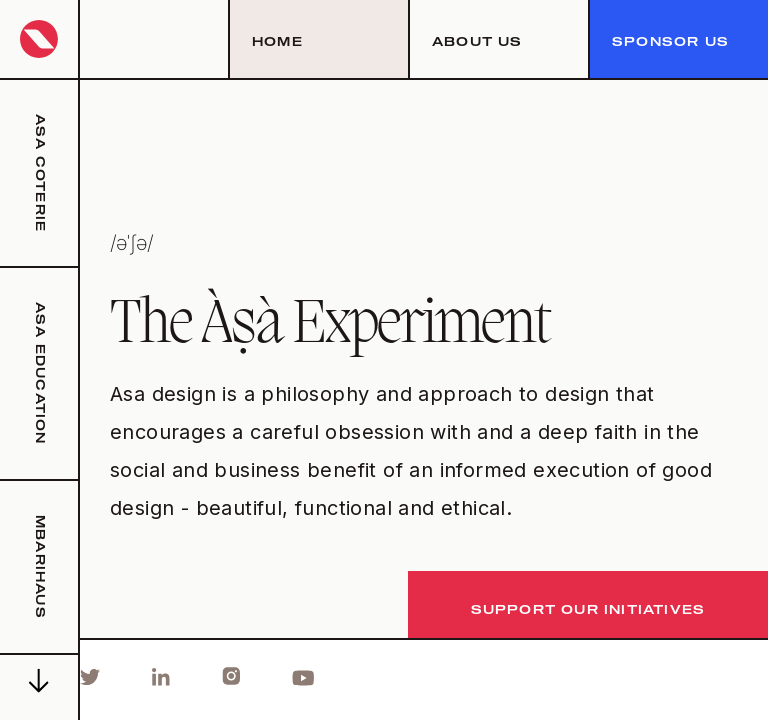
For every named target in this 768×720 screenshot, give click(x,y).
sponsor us (670, 43)
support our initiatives (588, 611)
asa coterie (39, 173)
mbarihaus (39, 567)
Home (277, 43)
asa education (39, 373)
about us (477, 43)
